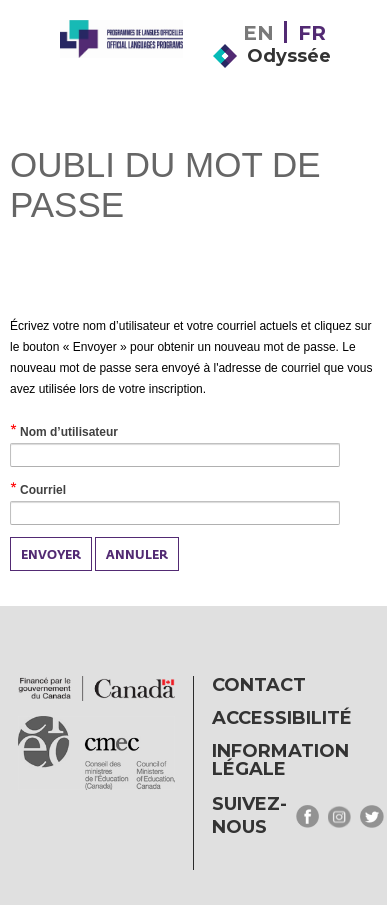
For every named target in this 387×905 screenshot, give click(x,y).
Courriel (65, 491)
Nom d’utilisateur (91, 433)
